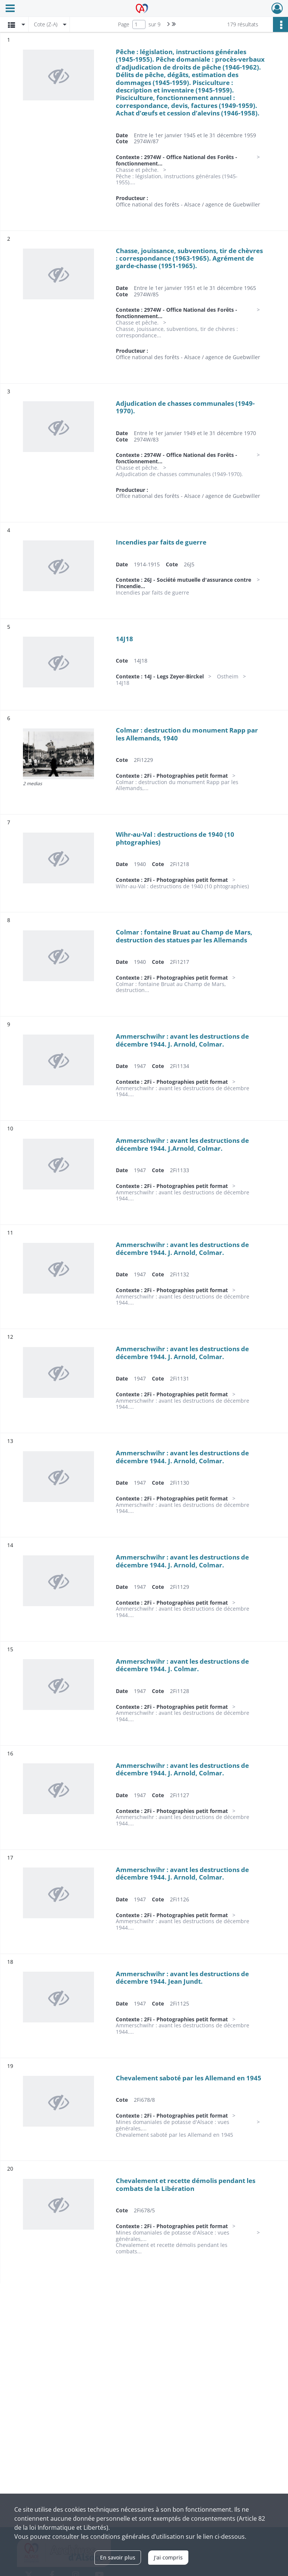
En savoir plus (117, 2557)
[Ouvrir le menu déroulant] (10, 9)
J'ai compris (168, 2557)
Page (123, 24)
